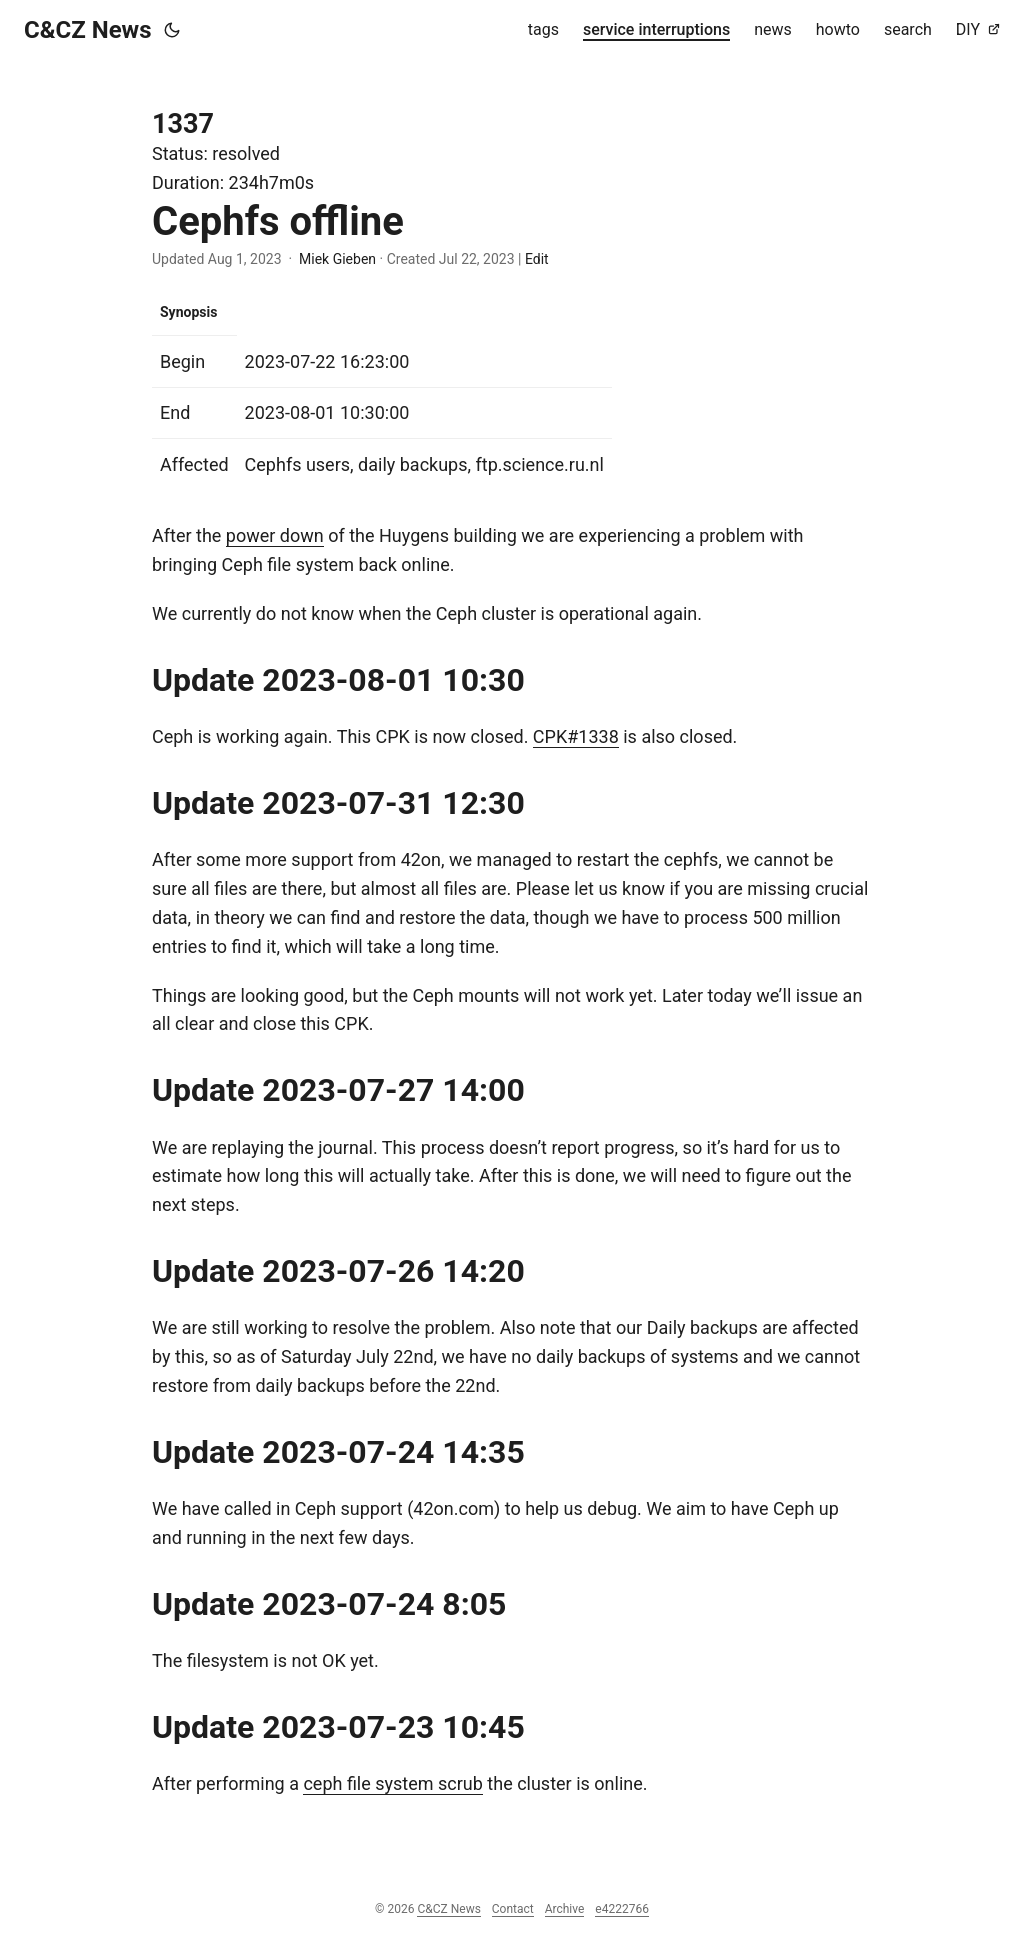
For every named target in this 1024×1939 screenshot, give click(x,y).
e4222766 (622, 1909)
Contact (513, 1909)
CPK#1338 (576, 736)
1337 (183, 124)
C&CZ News (88, 30)
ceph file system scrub (392, 1783)
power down (275, 535)
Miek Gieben (337, 259)
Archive (565, 1909)
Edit (537, 259)
